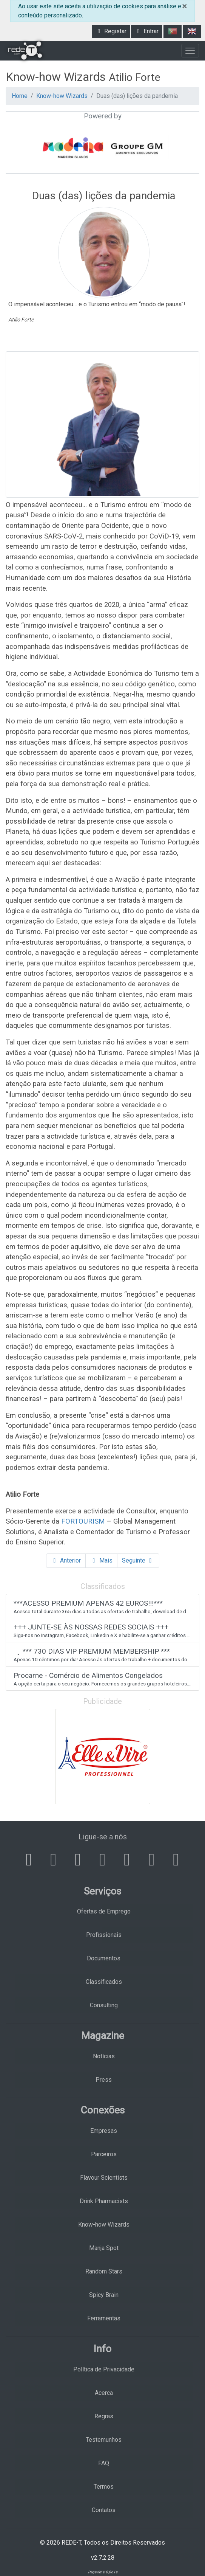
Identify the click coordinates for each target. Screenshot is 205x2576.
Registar (110, 31)
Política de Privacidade (103, 2369)
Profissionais (104, 1934)
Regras (103, 2416)
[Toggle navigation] (190, 50)
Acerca (104, 2392)
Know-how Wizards (62, 95)
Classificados (104, 1981)
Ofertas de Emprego (104, 1911)
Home (20, 95)
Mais (101, 1560)
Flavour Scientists (104, 2177)
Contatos (104, 2510)
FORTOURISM (83, 1521)
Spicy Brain (104, 2294)
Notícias (104, 2056)
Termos (104, 2486)
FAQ (103, 2463)
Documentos (103, 1958)
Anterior (66, 1560)
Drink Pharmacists (104, 2201)
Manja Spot (104, 2248)
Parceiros (104, 2154)
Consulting (104, 2005)
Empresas (103, 2130)
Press (104, 2079)
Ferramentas (103, 2318)
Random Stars (103, 2271)
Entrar (146, 31)
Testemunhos (104, 2439)
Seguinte (138, 1560)
